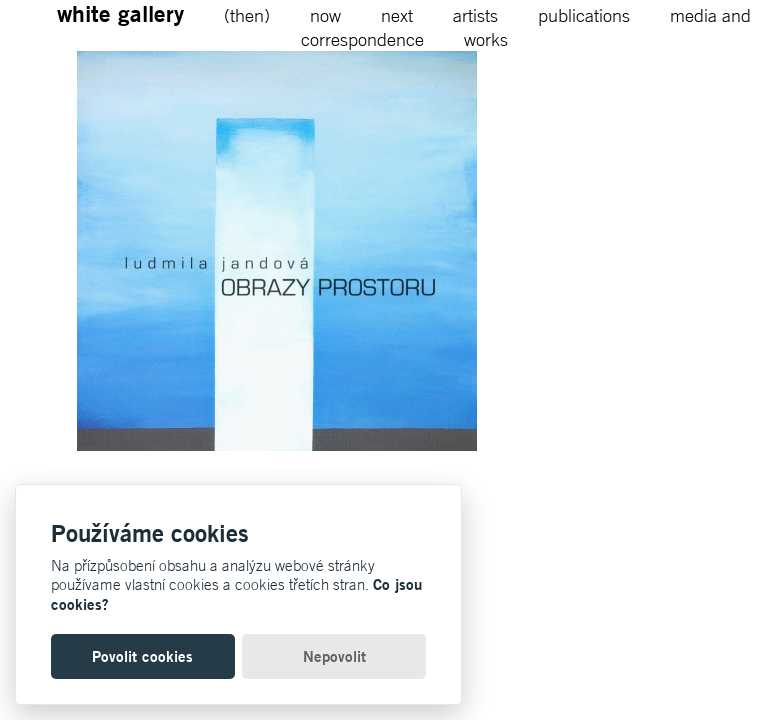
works (486, 39)
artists (475, 15)
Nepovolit (334, 656)
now (325, 15)
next (397, 15)
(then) (247, 15)
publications (584, 15)
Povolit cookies (142, 656)
